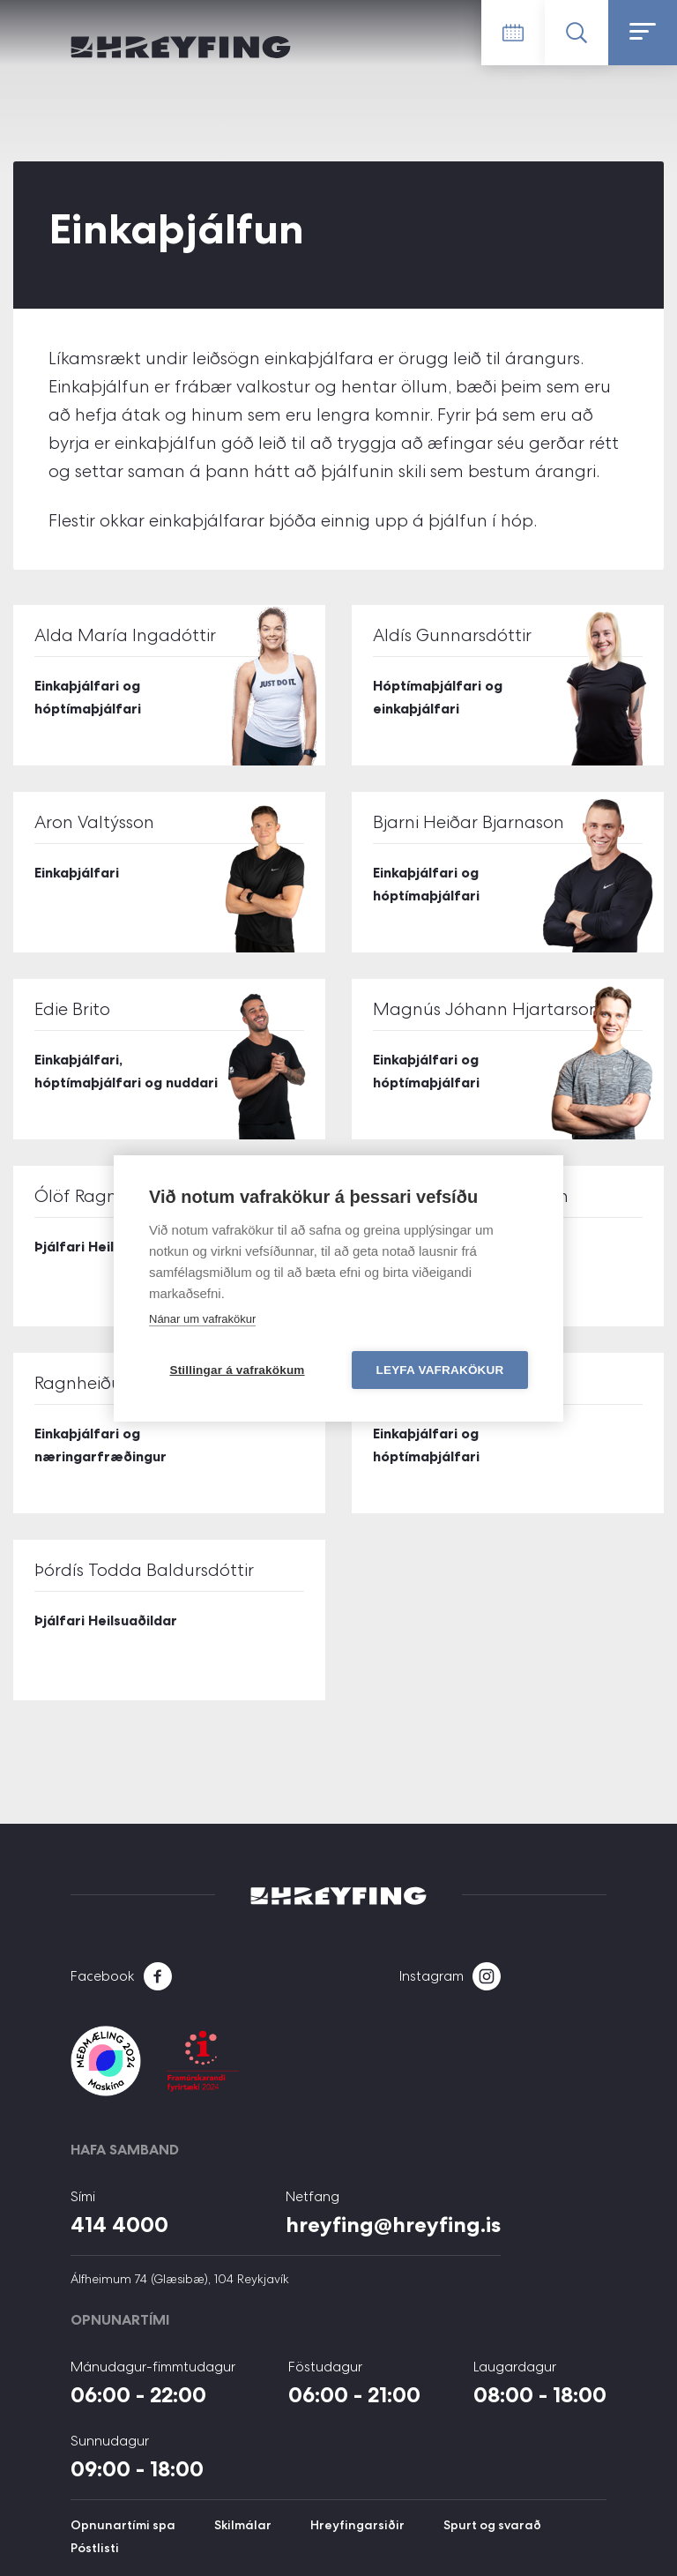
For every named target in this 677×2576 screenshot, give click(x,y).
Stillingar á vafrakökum (236, 1370)
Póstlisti (95, 2548)
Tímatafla (513, 32)
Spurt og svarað (492, 2525)
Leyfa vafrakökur (440, 1370)
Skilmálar (243, 2525)
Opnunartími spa (123, 2525)
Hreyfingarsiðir (357, 2525)
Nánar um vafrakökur (202, 1318)
